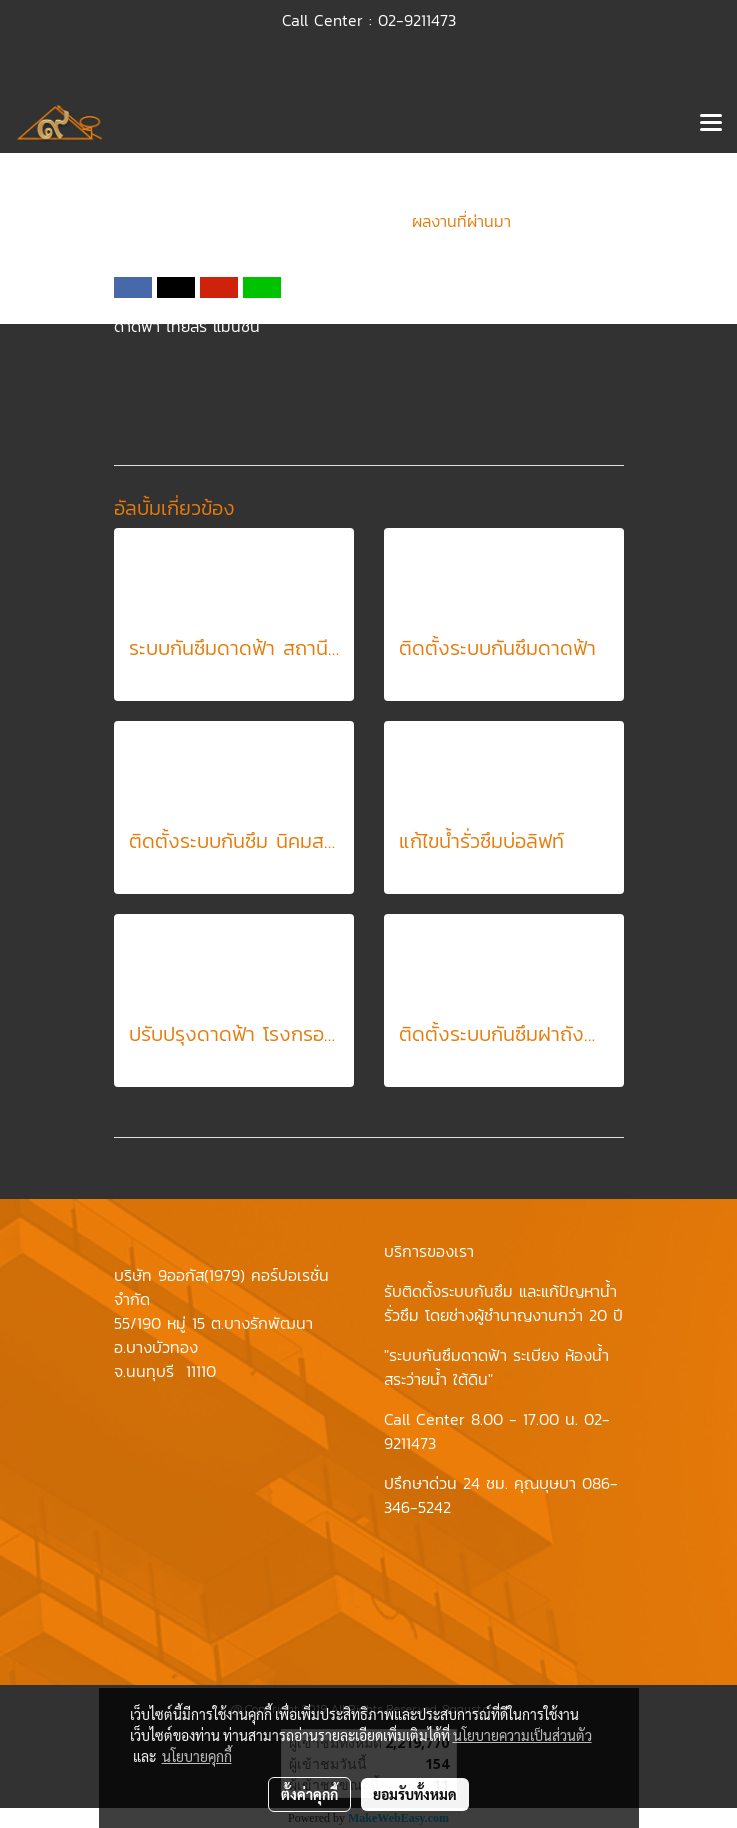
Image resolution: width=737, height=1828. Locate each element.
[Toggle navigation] (711, 124)
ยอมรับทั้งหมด (415, 1794)
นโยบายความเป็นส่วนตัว (522, 1735)
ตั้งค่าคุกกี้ (309, 1794)
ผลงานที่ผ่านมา (461, 221)
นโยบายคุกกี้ (197, 1756)
